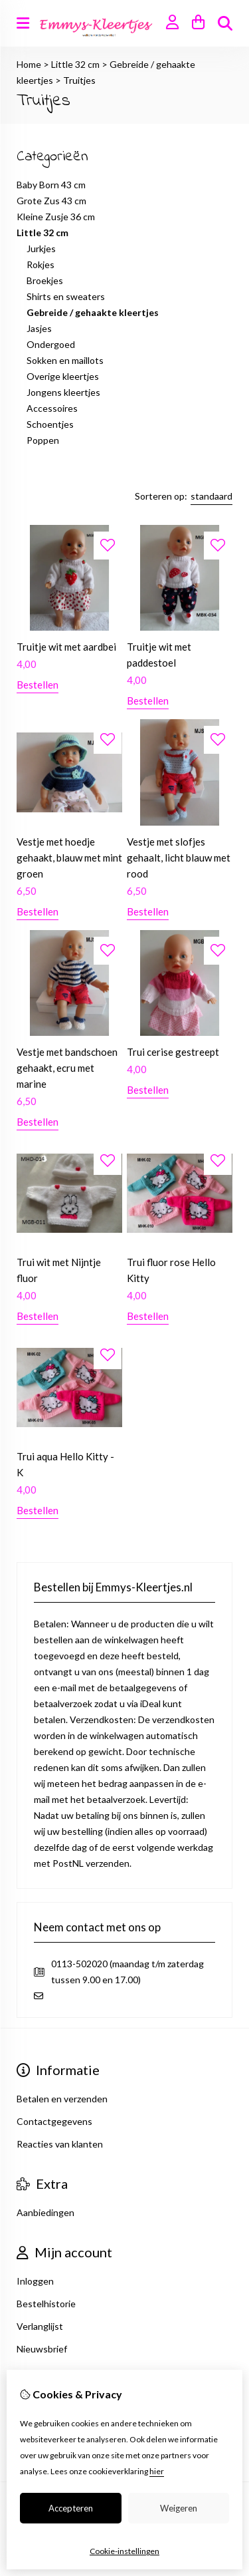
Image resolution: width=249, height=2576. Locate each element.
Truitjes (79, 80)
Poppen (43, 440)
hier (156, 2471)
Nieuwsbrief (42, 2348)
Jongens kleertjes (63, 392)
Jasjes (39, 328)
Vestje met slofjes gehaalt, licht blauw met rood (178, 858)
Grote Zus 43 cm (51, 200)
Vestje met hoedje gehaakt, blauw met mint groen (69, 858)
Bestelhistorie (46, 2303)
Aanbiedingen (45, 2212)
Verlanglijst (40, 2326)
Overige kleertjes (63, 376)
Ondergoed (51, 344)
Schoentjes (50, 424)
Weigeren (178, 2508)
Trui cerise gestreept (173, 1052)
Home (29, 64)
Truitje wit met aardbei (66, 647)
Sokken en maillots (65, 360)
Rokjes (40, 264)
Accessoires (52, 408)
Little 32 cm (75, 64)
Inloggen (35, 2281)
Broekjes (45, 280)
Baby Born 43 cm (51, 184)
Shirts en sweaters (66, 296)
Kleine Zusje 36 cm (56, 216)
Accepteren (70, 2508)
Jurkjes (41, 248)
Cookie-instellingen (124, 2551)
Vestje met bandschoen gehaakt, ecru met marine (67, 1068)
